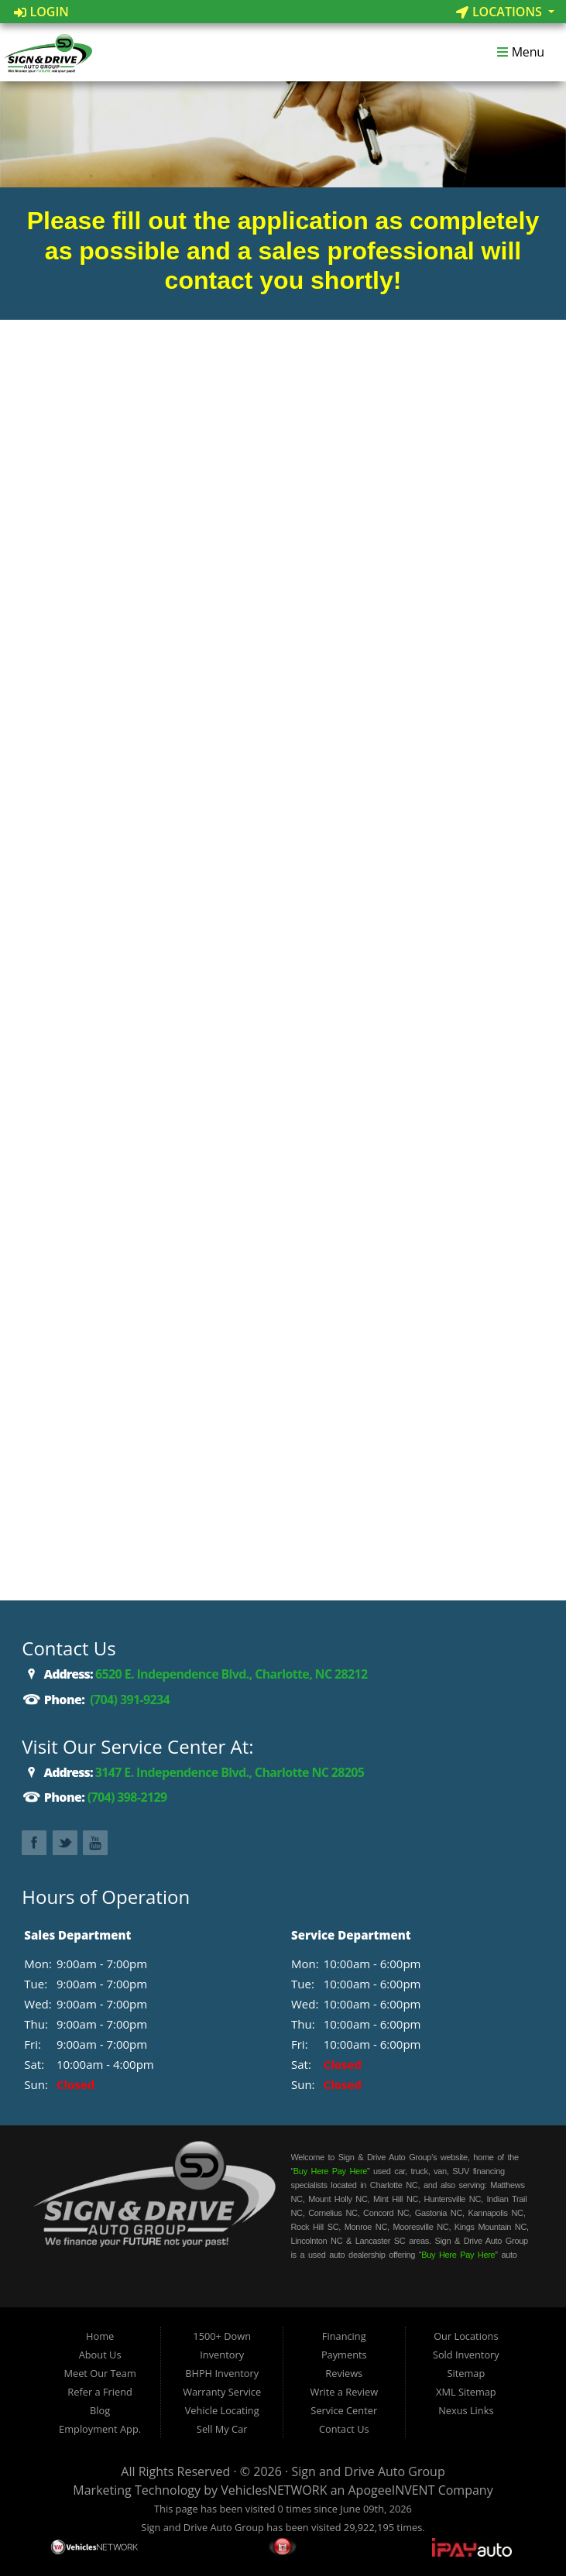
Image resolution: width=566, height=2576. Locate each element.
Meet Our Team (99, 2373)
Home (100, 2336)
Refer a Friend (99, 2392)
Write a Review (344, 2392)
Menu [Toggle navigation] (520, 52)
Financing (344, 2336)
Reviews (343, 2373)
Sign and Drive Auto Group (367, 2471)
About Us (100, 2355)
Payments (344, 2355)
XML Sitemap (466, 2392)
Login (41, 11)
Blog (100, 2410)
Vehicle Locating (222, 2410)
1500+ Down (222, 2336)
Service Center (343, 2410)
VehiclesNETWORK (274, 2490)
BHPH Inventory (222, 2373)
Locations (500, 11)
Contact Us (344, 2429)
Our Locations (466, 2336)
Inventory (222, 2355)
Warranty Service (222, 2392)
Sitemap (466, 2373)
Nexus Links (465, 2410)
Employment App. (100, 2429)
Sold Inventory (466, 2355)
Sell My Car (222, 2429)
